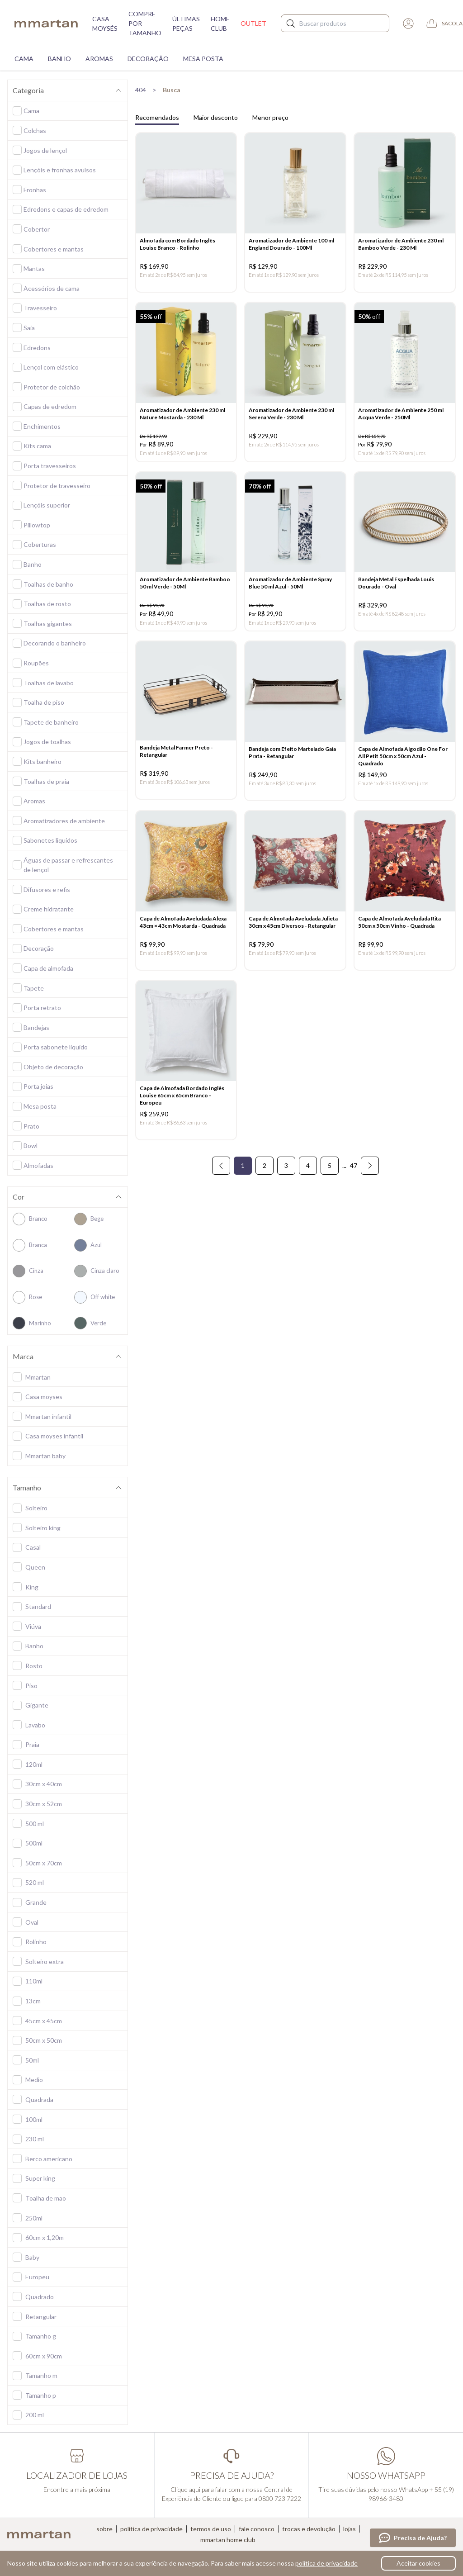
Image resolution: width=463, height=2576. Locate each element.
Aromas (99, 58)
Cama (23, 58)
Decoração (148, 58)
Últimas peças (186, 23)
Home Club (220, 23)
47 (353, 1176)
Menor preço (270, 117)
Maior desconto (216, 117)
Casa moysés (105, 23)
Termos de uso (210, 2529)
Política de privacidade (151, 2529)
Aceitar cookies (418, 2563)
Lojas (349, 2529)
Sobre (104, 2529)
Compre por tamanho (144, 23)
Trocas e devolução (308, 2529)
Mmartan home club (227, 2539)
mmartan (46, 23)
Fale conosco (256, 2529)
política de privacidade (326, 2563)
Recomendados (157, 117)
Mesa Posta (203, 58)
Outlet (253, 23)
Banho (59, 58)
